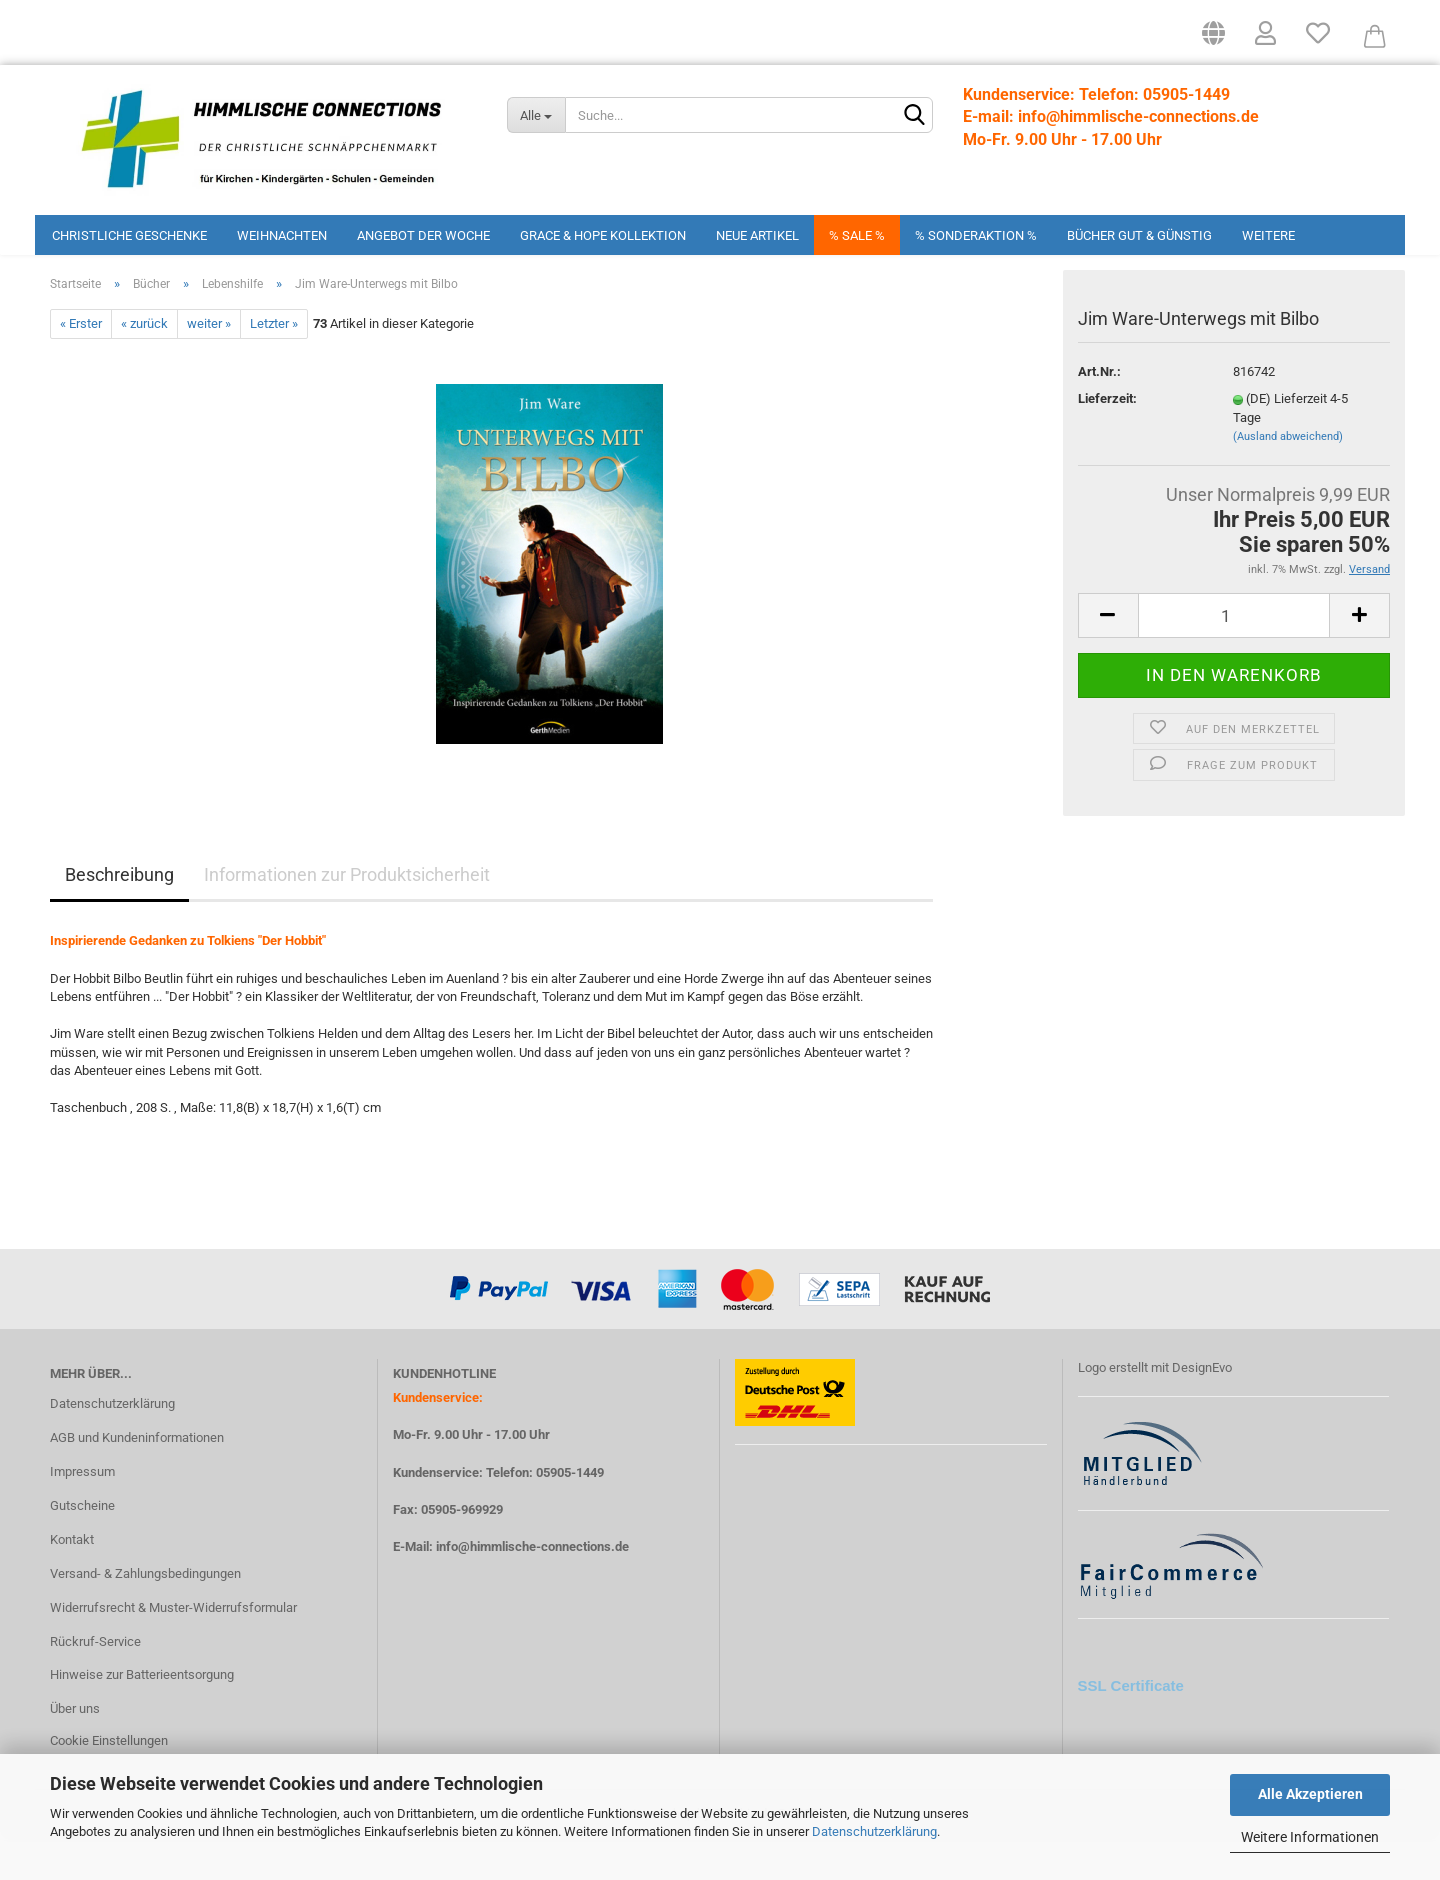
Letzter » (274, 363)
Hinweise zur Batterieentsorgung (142, 1714)
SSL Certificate (1131, 1725)
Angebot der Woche (423, 235)
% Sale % (857, 235)
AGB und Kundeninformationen (137, 1477)
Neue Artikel (757, 235)
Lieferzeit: (1107, 438)
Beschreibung (119, 914)
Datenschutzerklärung (874, 1831)
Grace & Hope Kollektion (603, 235)
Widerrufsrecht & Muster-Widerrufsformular (173, 1646)
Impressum (82, 1511)
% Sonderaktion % (976, 235)
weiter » (209, 363)
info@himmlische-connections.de (532, 1586)
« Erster (81, 363)
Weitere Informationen (1310, 1837)
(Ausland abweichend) (1288, 476)
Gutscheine (82, 1545)
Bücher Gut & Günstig (1139, 235)
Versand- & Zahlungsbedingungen (145, 1613)
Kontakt (72, 1579)
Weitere (1268, 235)
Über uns (75, 1748)
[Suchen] (914, 116)
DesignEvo (1202, 1407)
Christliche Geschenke (129, 235)
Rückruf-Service (95, 1680)
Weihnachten (282, 235)
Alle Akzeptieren (1310, 1794)
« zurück (144, 363)
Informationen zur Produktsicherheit (347, 914)
